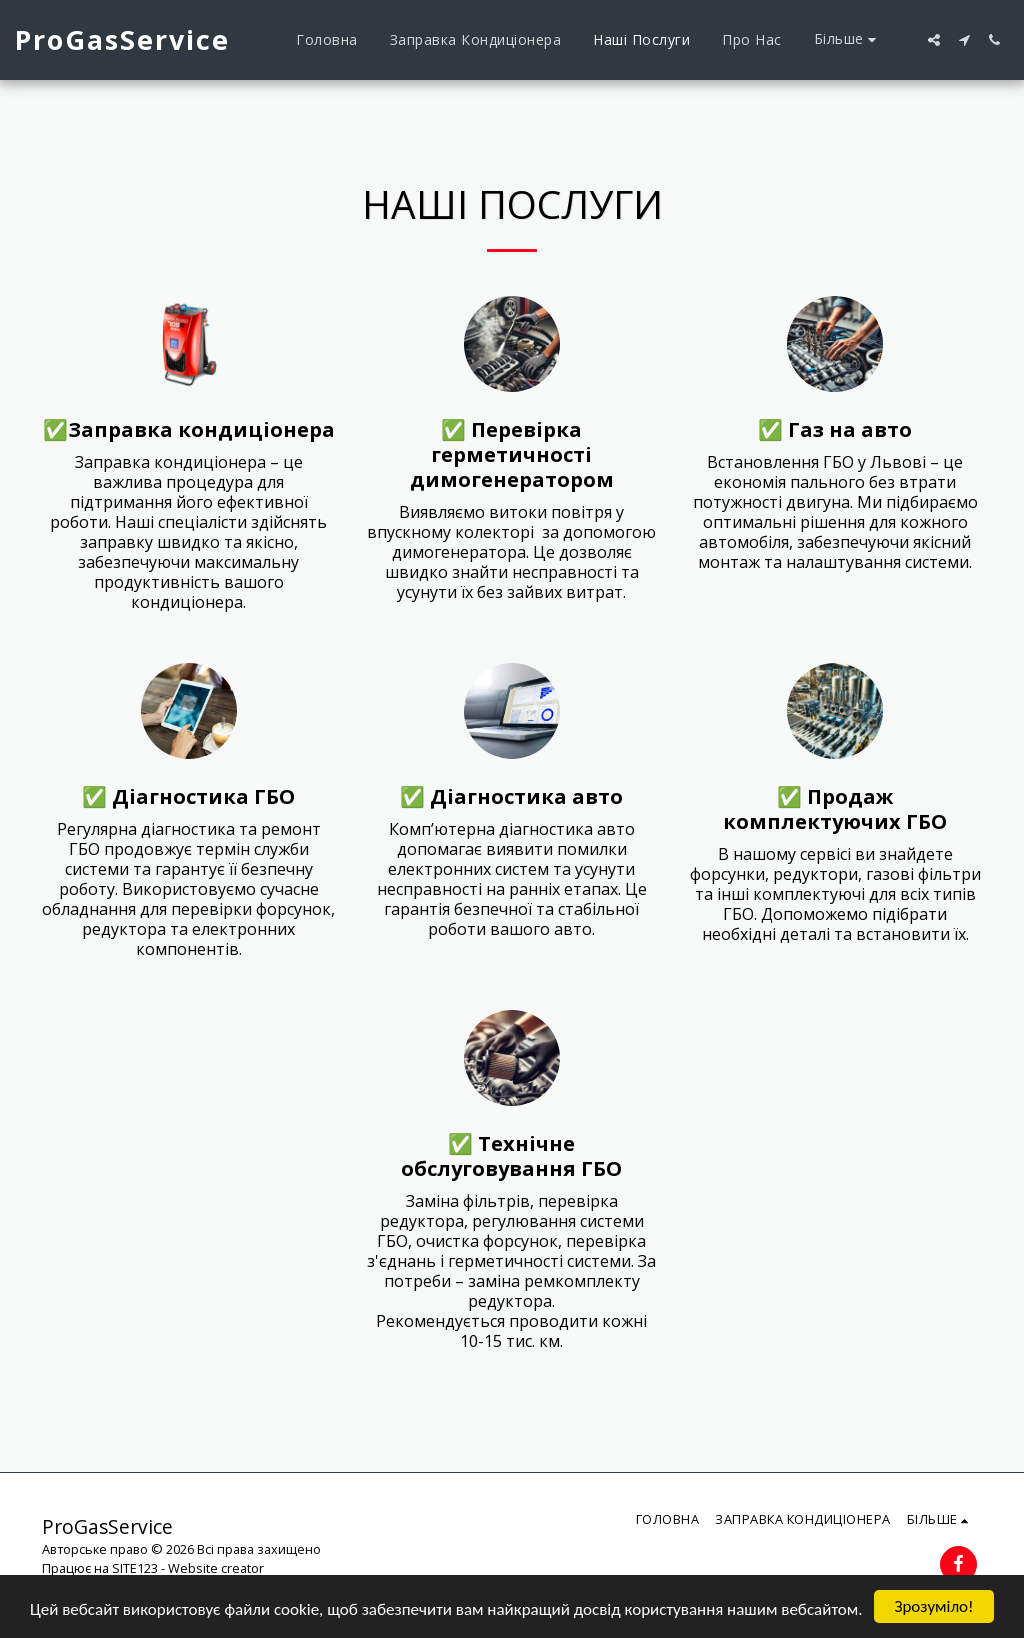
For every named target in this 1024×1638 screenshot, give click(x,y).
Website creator (216, 1568)
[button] (934, 40)
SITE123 (135, 1568)
